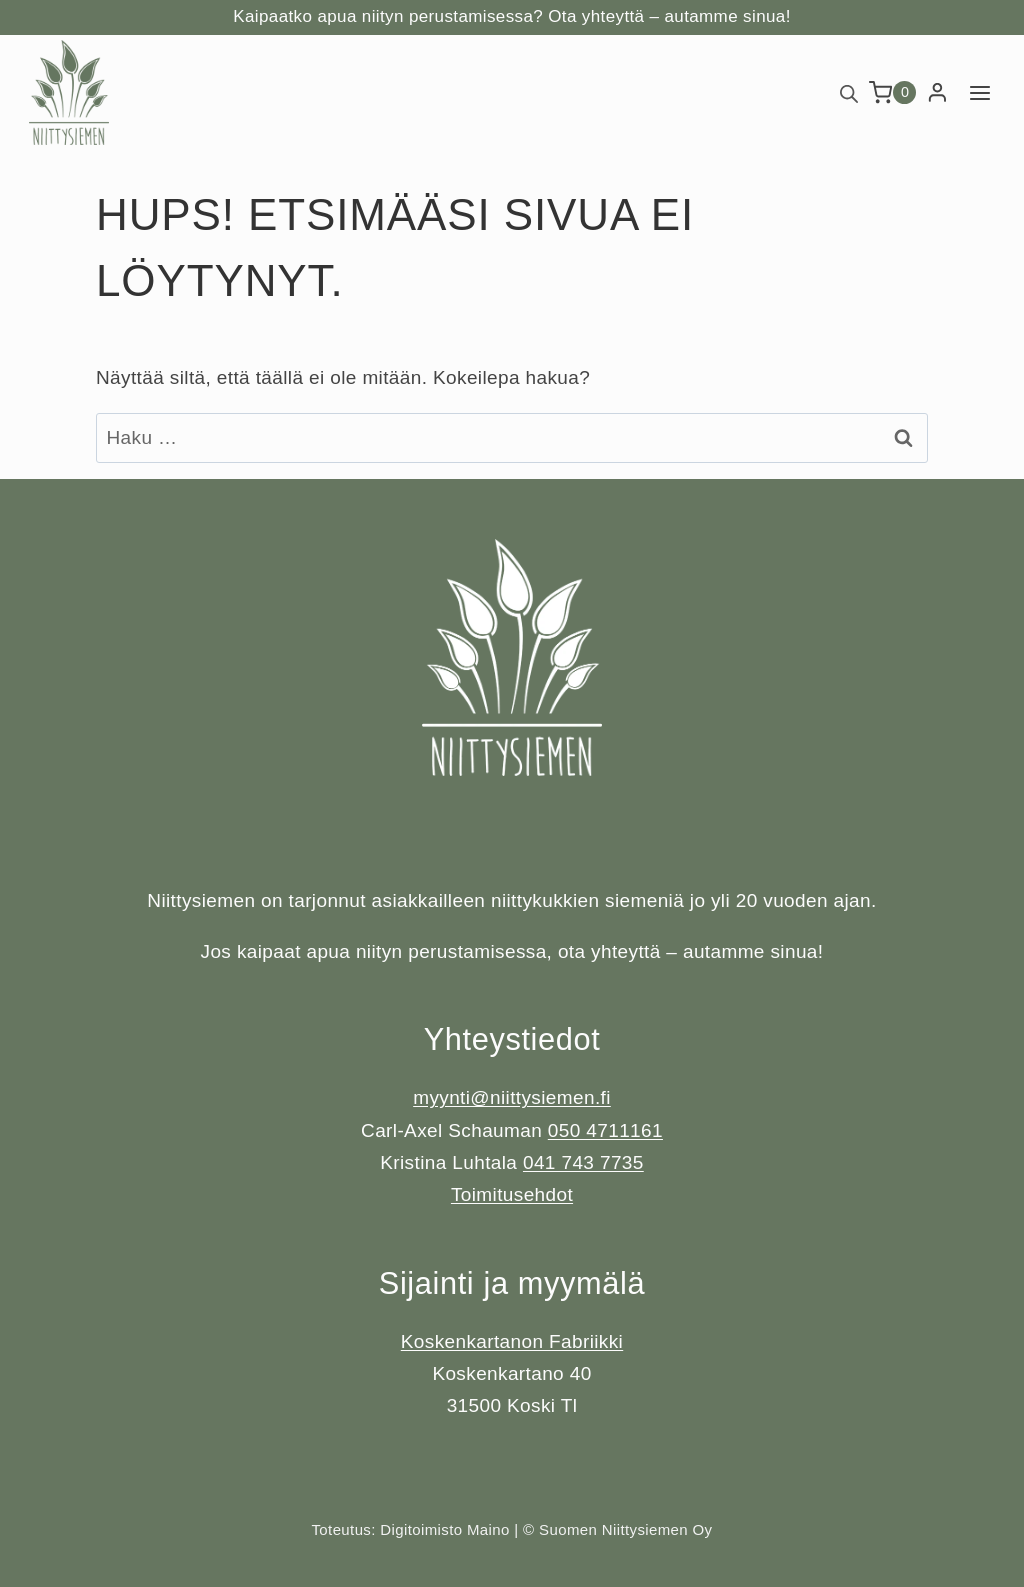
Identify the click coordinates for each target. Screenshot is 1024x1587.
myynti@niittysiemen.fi (512, 1097)
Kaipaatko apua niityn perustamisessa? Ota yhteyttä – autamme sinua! (511, 16)
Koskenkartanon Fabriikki (512, 1341)
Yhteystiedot (512, 1039)
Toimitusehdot (512, 1194)
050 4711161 (605, 1130)
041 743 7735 (583, 1162)
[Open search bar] (849, 92)
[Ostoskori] (893, 92)
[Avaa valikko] (979, 92)
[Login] (937, 93)
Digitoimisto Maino (444, 1529)
